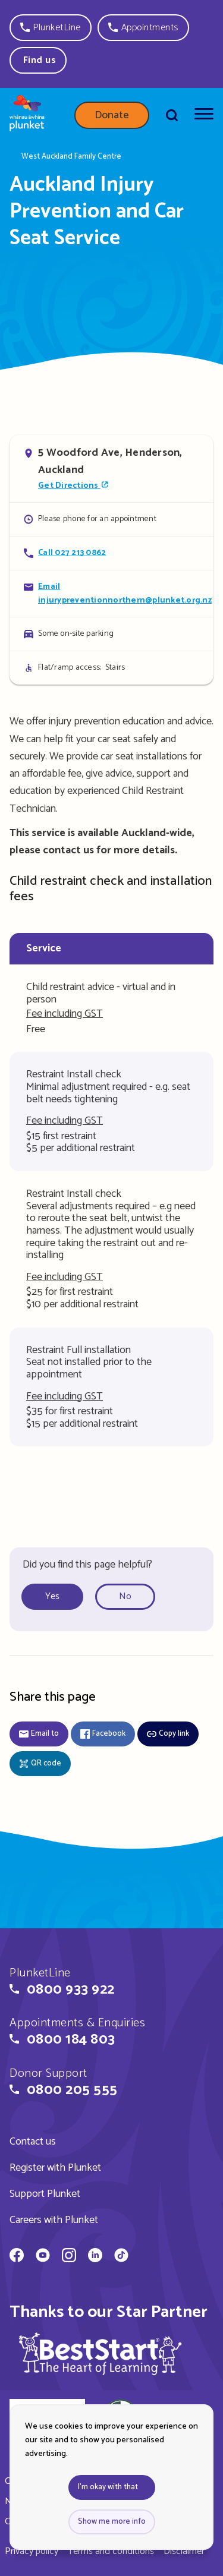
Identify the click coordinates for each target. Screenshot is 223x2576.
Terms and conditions (111, 2551)
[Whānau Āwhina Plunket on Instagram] (69, 2257)
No (125, 1596)
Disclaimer (184, 2551)
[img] (100, 2353)
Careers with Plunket (54, 2220)
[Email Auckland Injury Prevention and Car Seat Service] (111, 593)
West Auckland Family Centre (71, 157)
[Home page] (27, 115)
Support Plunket (45, 2194)
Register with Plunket (55, 2168)
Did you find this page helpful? (87, 1564)
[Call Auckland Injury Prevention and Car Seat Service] (111, 553)
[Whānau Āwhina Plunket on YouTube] (43, 2257)
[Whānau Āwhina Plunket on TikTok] (121, 2257)
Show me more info (112, 2521)
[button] (51, 27)
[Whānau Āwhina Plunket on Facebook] (17, 2257)
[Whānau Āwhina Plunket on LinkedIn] (95, 2257)
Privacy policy (31, 2551)
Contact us (33, 2142)
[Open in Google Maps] (111, 469)
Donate (112, 115)
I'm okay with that (108, 2487)
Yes (52, 1596)
